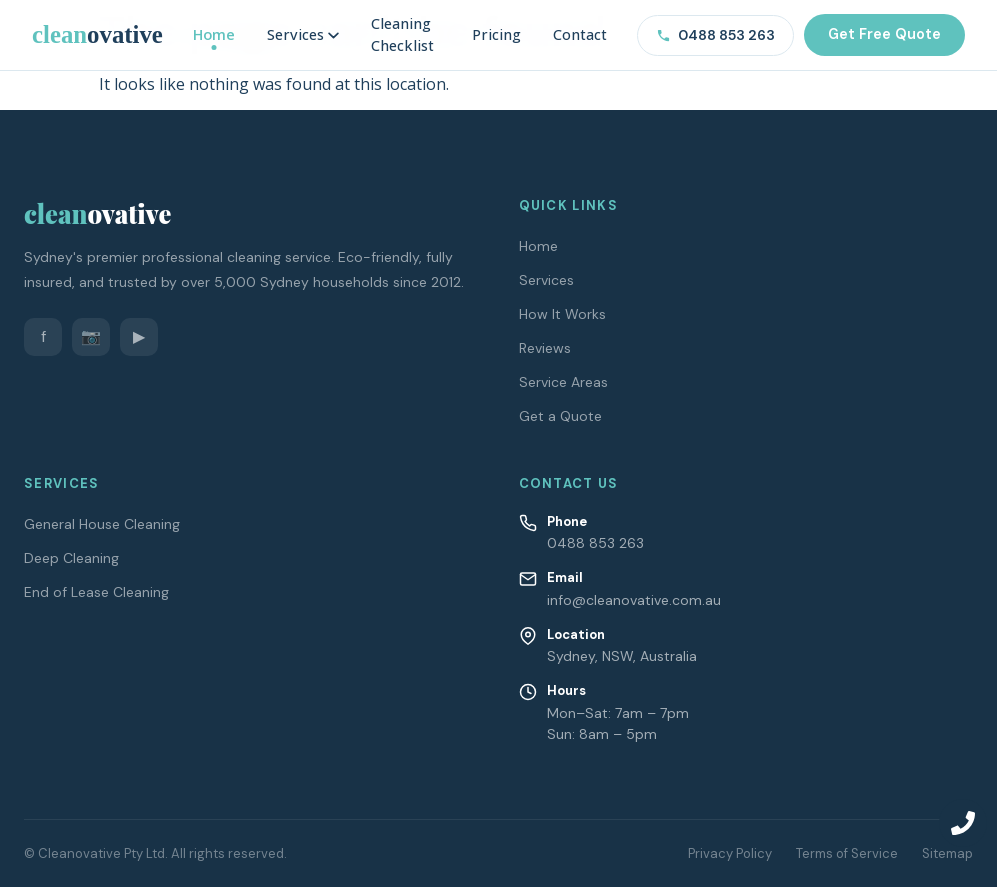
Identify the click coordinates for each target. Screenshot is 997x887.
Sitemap (947, 853)
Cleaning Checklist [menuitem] (402, 34)
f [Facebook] (43, 336)
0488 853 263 (595, 543)
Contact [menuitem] (580, 34)
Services (546, 280)
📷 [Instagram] (91, 336)
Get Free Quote (884, 34)
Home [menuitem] (214, 34)
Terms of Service (847, 853)
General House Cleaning (102, 524)
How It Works (562, 314)
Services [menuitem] (303, 34)
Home (538, 246)
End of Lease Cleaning (96, 592)
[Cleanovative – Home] (97, 34)
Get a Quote (560, 416)
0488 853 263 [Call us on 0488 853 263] (715, 35)
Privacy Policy (730, 853)
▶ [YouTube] (139, 336)
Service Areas (563, 382)
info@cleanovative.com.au (634, 600)
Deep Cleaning (71, 558)
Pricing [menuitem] (496, 34)
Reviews (545, 348)
